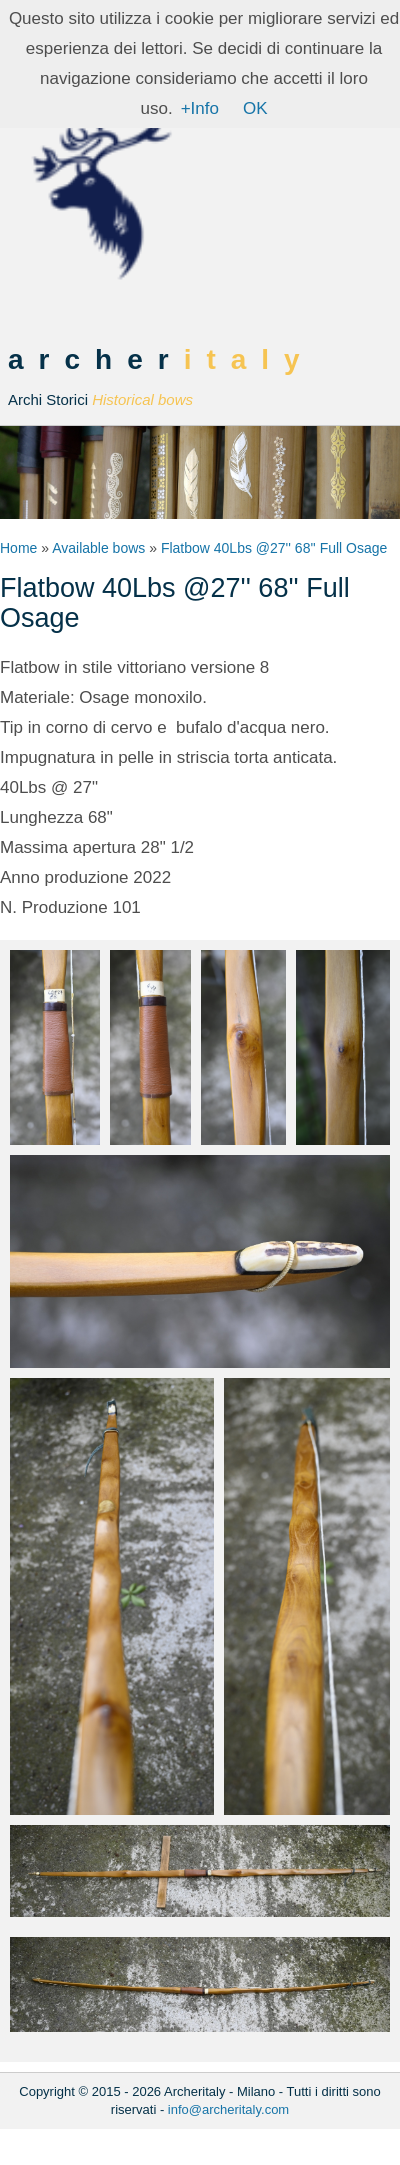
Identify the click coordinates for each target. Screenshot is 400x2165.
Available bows (98, 548)
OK (255, 108)
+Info (200, 108)
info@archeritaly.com (228, 2109)
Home (18, 548)
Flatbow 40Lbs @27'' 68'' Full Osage (274, 548)
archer (161, 377)
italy (249, 359)
